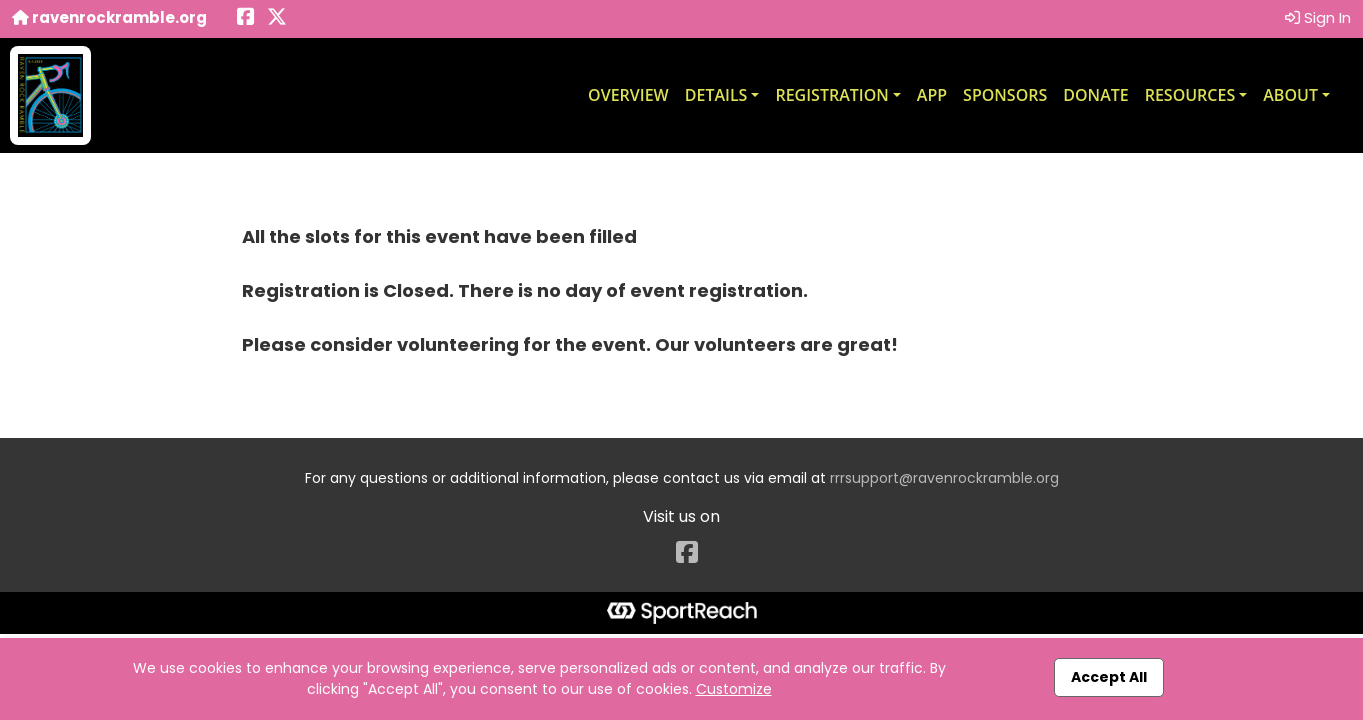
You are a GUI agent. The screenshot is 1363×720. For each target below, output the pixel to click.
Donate (1095, 95)
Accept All (1109, 677)
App (932, 95)
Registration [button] (831, 95)
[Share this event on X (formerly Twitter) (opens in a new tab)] (277, 18)
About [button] (1290, 95)
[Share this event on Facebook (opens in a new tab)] (246, 18)
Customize (734, 689)
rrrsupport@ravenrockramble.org (944, 478)
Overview (628, 95)
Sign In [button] (1318, 17)
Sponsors (1005, 95)
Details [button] (716, 95)
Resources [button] (1190, 95)
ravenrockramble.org (109, 17)
